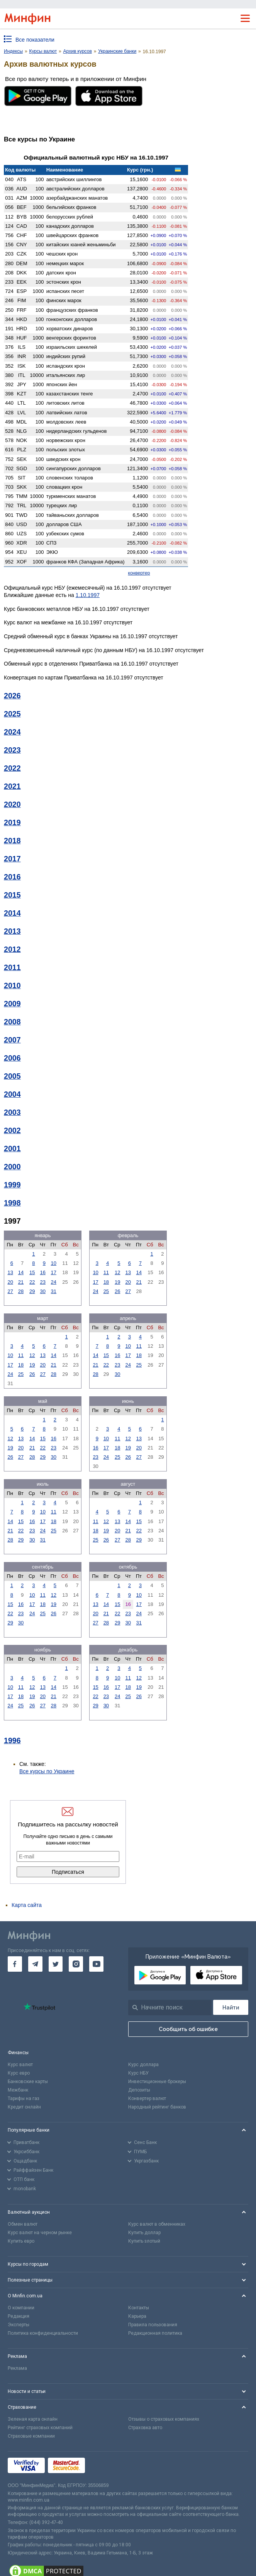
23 (43, 1282)
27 (10, 1291)
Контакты (138, 2307)
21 (21, 1282)
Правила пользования (152, 2324)
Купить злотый (144, 2241)
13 (10, 1272)
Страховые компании (31, 2436)
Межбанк (18, 2090)
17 (53, 1272)
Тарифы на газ (23, 2098)
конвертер (139, 573)
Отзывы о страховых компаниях (163, 2419)
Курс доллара (143, 2064)
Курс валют (20, 2064)
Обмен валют (22, 2224)
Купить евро (21, 2241)
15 (32, 1272)
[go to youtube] (96, 1964)
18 (106, 1282)
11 (106, 1272)
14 (21, 1272)
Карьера (137, 2316)
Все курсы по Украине (46, 1771)
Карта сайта (27, 1905)
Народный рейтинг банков (157, 2107)
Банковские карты (28, 2081)
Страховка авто (145, 2427)
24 (53, 1282)
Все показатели (34, 40)
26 (117, 1291)
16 (43, 1272)
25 (106, 1291)
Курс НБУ (138, 2073)
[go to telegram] (35, 1964)
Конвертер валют (147, 2098)
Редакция (18, 2316)
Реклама (17, 2368)
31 (53, 1291)
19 (117, 1282)
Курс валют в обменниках (156, 2224)
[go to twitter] (56, 1964)
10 (53, 1263)
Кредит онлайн (24, 2107)
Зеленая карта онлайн (33, 2419)
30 (43, 1291)
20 (10, 1282)
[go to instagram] (76, 1964)
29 (32, 1291)
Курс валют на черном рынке (40, 2232)
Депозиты (139, 2090)
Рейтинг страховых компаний (40, 2427)
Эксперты (18, 2324)
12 (117, 1272)
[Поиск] (230, 2007)
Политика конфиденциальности (43, 2333)
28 (21, 1291)
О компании (21, 2307)
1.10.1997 (88, 595)
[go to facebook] (15, 1964)
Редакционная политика (155, 2333)
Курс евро (19, 2073)
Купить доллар (144, 2232)
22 (32, 1282)
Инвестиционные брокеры (157, 2081)
